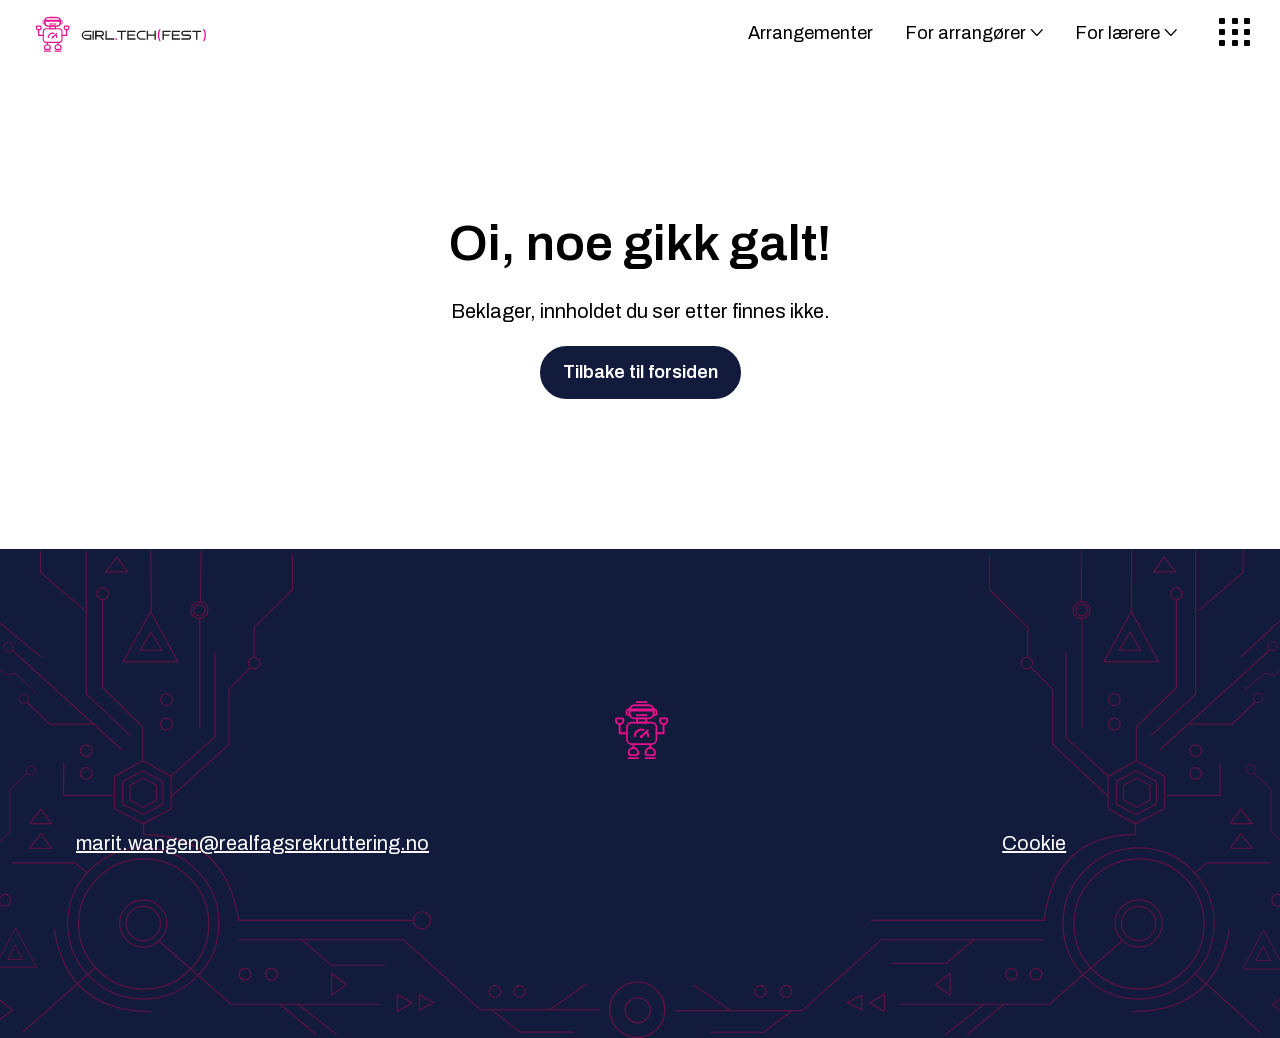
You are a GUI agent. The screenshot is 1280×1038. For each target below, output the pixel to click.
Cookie (1034, 843)
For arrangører (965, 33)
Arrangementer (810, 33)
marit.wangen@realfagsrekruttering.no (252, 843)
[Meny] (1234, 33)
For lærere (1117, 33)
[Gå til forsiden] (125, 41)
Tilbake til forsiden (640, 372)
